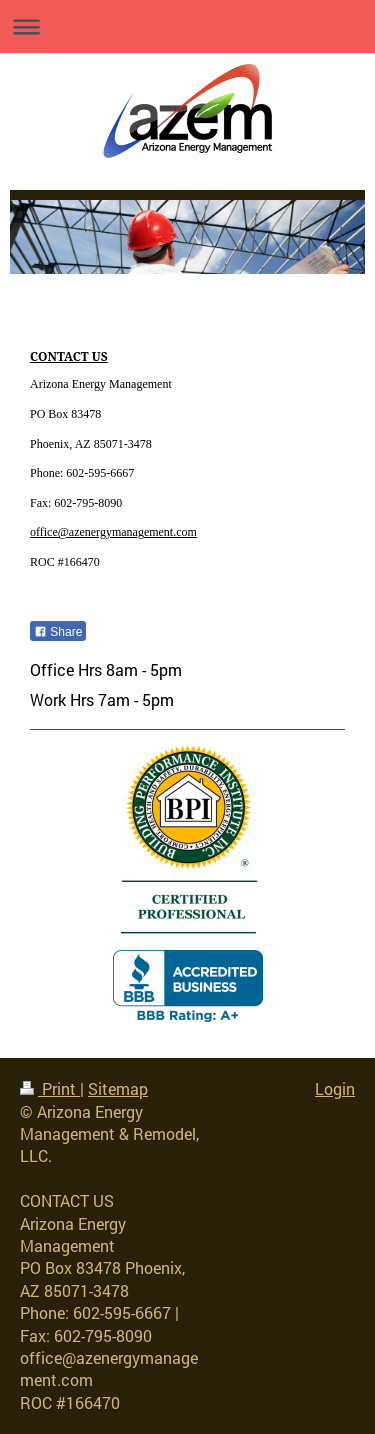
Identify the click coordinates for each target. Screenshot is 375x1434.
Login (335, 1088)
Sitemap (118, 1088)
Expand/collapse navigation (187, 26)
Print (50, 1088)
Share (58, 632)
